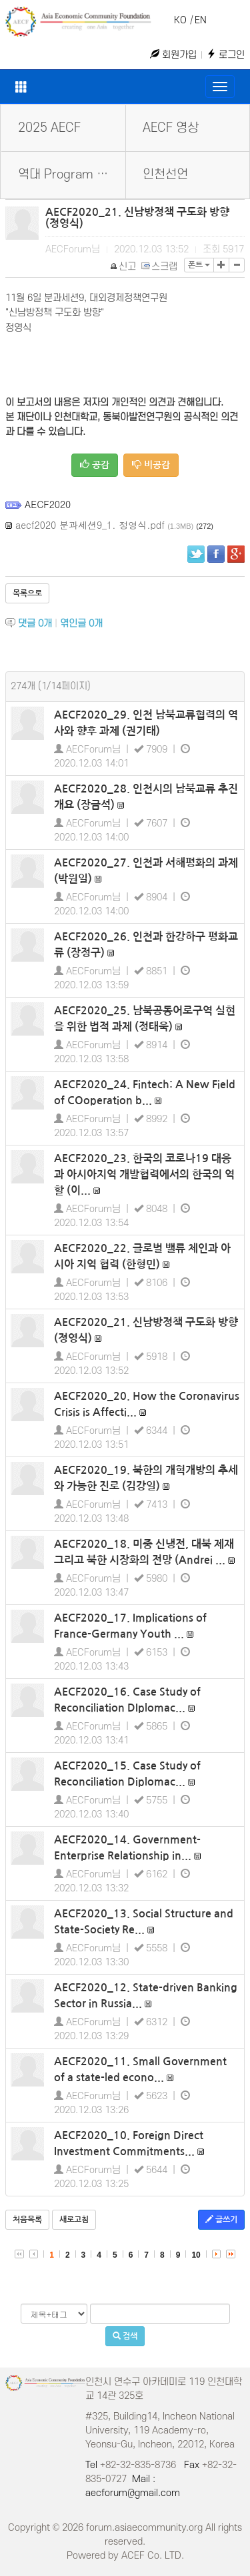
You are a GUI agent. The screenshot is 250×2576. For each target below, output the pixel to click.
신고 (123, 266)
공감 (94, 465)
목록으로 (27, 593)
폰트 (199, 265)
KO (180, 20)
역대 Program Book (71, 175)
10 (195, 2255)
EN (201, 20)
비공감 (151, 465)
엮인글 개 (81, 623)
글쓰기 (221, 2219)
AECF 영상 (171, 128)
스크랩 (160, 266)
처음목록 (27, 2220)
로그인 (226, 55)
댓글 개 (35, 623)
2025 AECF (49, 128)
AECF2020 (48, 504)
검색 (125, 2336)
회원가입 (173, 55)
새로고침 (74, 2220)
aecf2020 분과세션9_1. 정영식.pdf (90, 524)
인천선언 (165, 175)
